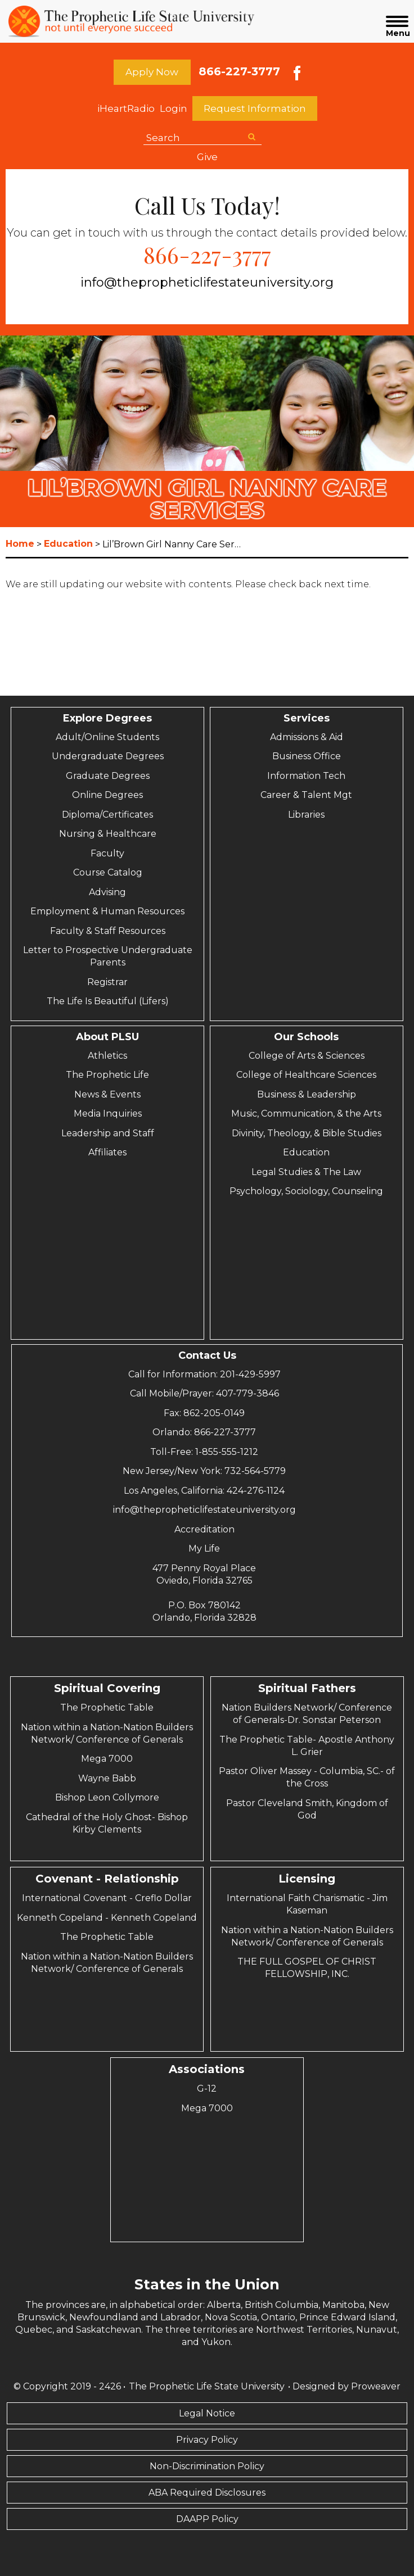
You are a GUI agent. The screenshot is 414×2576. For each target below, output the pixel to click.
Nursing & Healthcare (107, 833)
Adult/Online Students (107, 737)
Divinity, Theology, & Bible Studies (306, 1133)
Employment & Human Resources (107, 911)
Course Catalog (107, 872)
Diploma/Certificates (107, 814)
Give (207, 156)
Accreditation (204, 1529)
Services (307, 718)
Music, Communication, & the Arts (306, 1113)
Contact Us (207, 1355)
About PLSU (107, 1037)
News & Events (107, 1094)
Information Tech (306, 775)
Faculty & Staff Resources (107, 931)
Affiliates (107, 1152)
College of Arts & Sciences (306, 1055)
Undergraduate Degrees (108, 756)
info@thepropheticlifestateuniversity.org (207, 282)
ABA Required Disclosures (207, 2492)
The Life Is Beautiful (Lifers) (108, 1001)
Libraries (306, 814)
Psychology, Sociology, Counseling (306, 1191)
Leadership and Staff (107, 1133)
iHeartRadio (126, 108)
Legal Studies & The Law (306, 1172)
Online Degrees (107, 795)
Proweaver (375, 2386)
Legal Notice (207, 2413)
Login (173, 108)
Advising (107, 892)
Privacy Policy (207, 2439)
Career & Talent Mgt (306, 795)
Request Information (255, 108)
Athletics (107, 1055)
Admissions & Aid (306, 737)
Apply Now (151, 72)
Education (306, 1152)
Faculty (107, 853)
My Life (204, 1548)
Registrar (107, 982)
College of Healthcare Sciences (306, 1074)
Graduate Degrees (108, 775)
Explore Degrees (107, 718)
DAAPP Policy (207, 2519)
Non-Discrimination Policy (207, 2466)
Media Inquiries (108, 1113)
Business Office (306, 756)
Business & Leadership (306, 1094)
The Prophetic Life (107, 1074)
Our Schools (306, 1037)
